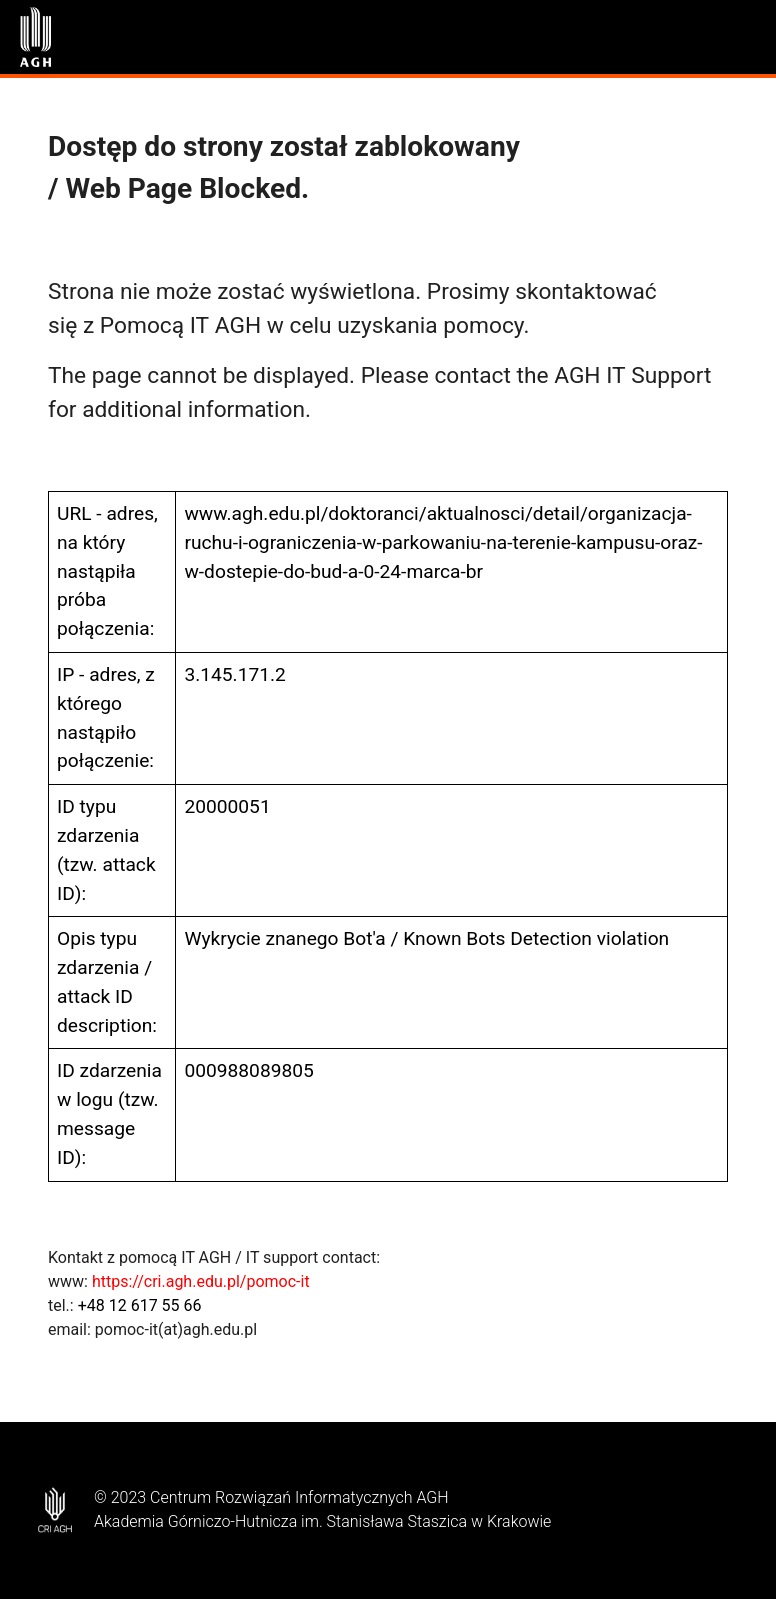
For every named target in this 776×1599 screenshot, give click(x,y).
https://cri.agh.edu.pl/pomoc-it (201, 1281)
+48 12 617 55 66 (140, 1305)
